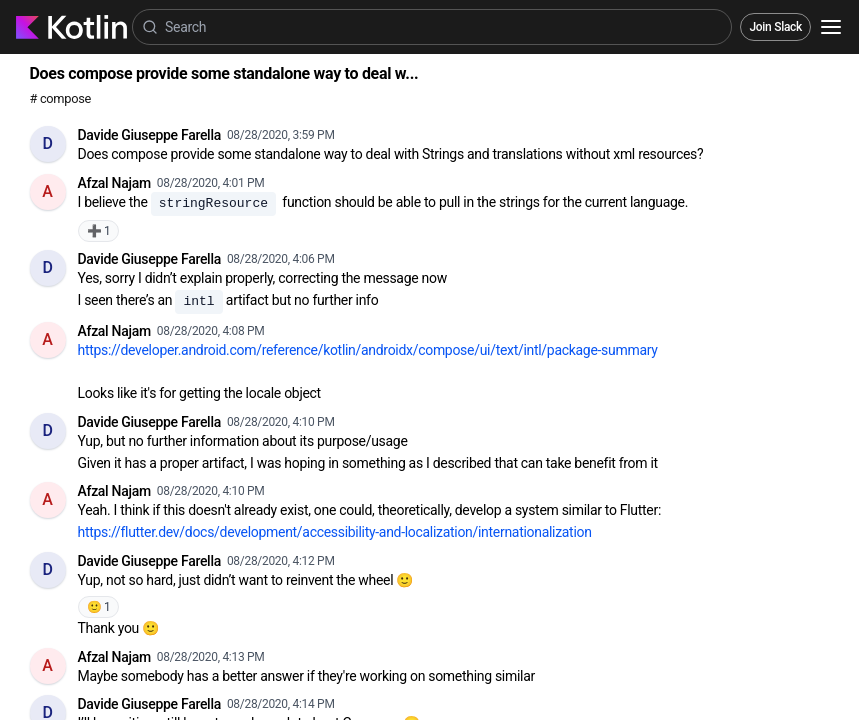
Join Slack (775, 27)
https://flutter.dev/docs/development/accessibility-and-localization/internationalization (335, 532)
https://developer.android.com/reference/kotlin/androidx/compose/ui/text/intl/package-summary (368, 350)
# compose (60, 98)
